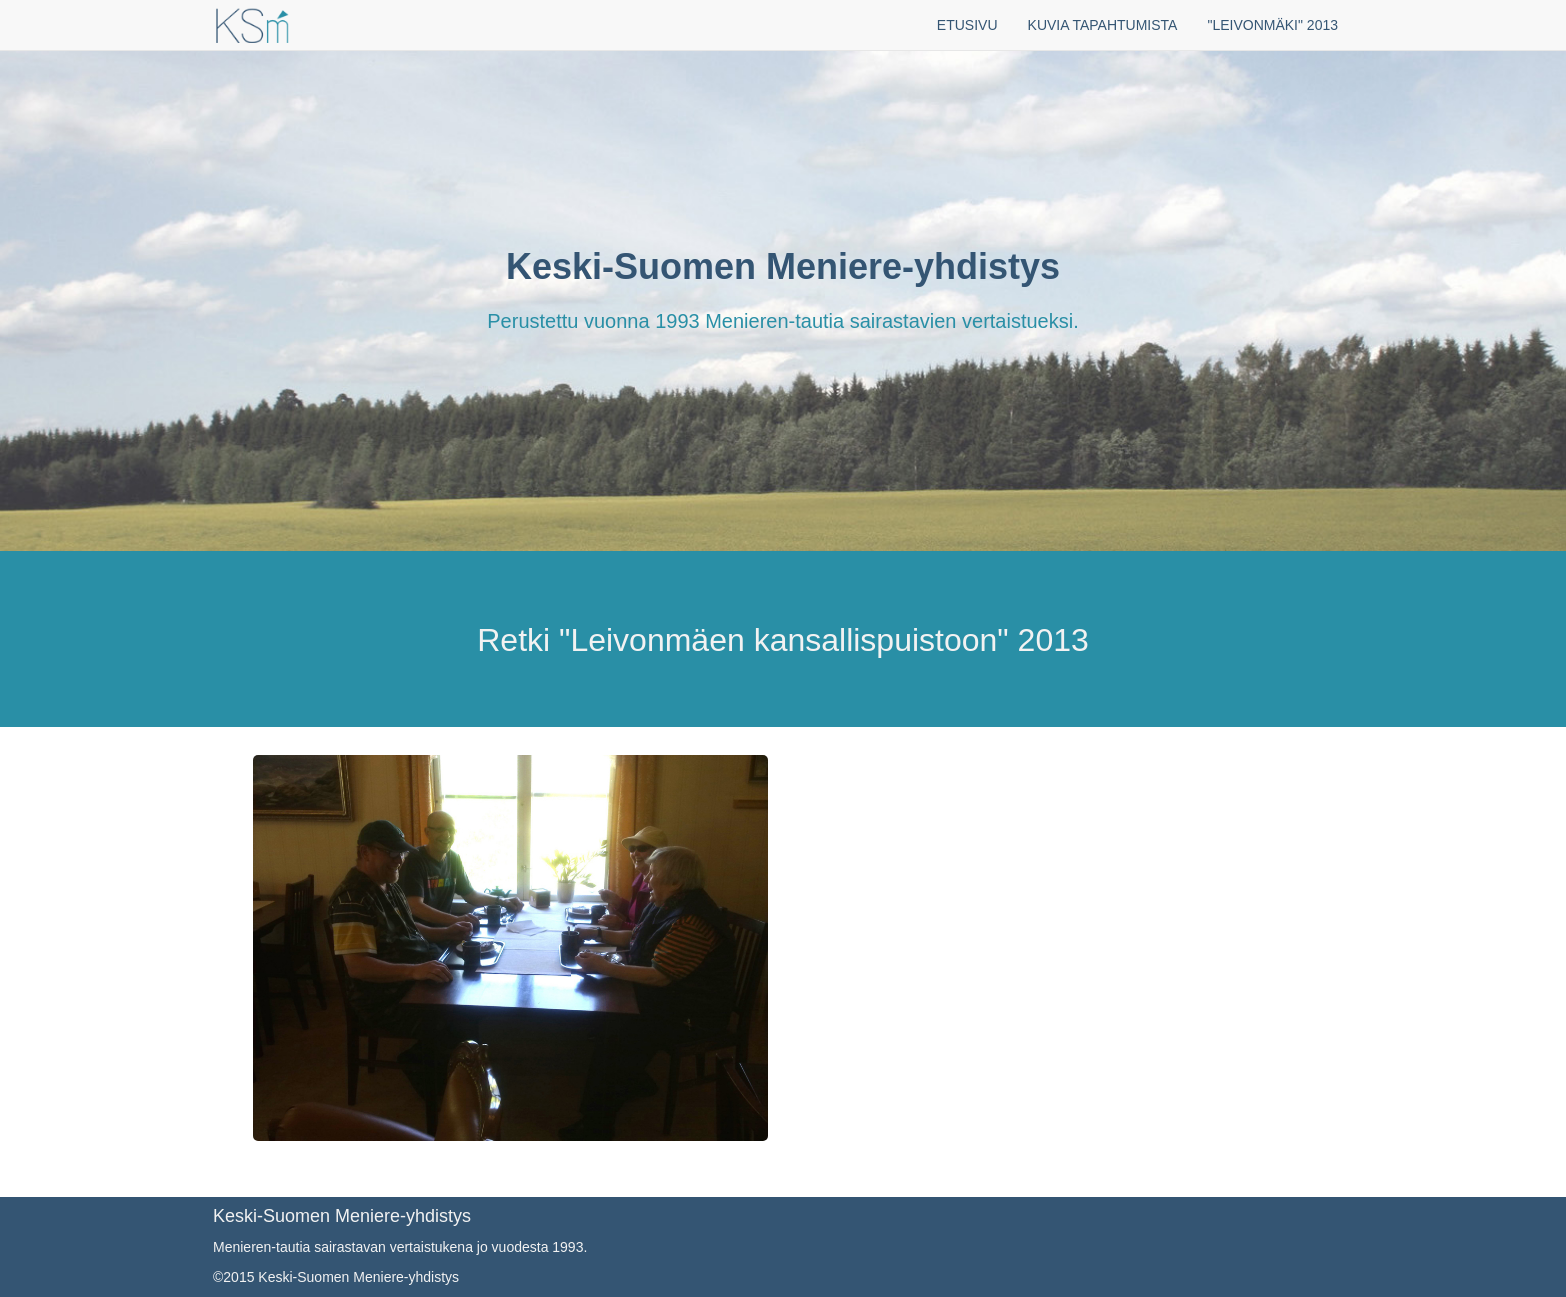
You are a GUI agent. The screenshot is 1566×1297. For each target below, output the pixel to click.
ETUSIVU (967, 25)
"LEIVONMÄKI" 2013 (1272, 25)
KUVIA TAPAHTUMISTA (1103, 25)
